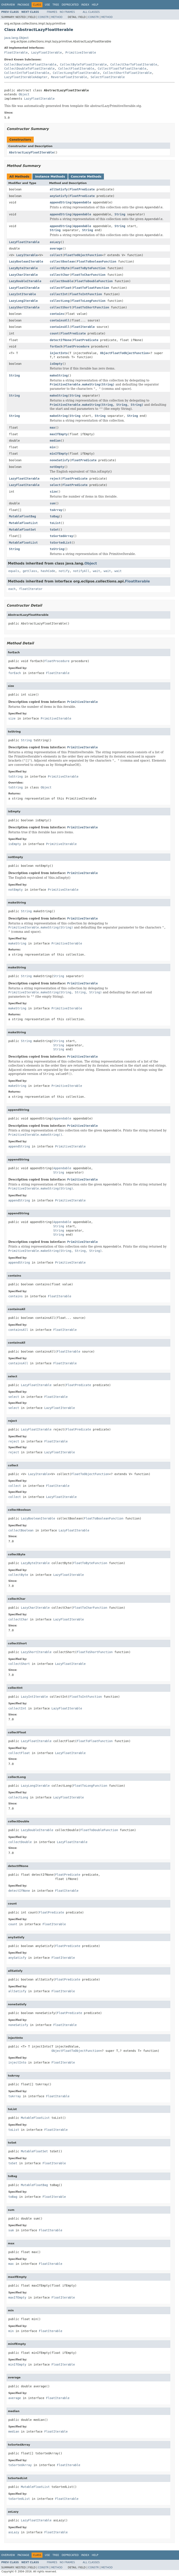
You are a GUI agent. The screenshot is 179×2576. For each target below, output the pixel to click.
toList (55, 523)
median (55, 440)
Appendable (82, 202)
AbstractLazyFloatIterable (31, 152)
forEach (56, 346)
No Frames (67, 11)
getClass (30, 571)
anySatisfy (59, 196)
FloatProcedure (76, 346)
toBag (54, 516)
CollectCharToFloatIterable (133, 64)
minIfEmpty (59, 453)
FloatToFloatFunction (91, 287)
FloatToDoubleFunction (94, 281)
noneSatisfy (60, 460)
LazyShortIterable (24, 307)
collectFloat (60, 287)
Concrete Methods (86, 176)
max (52, 427)
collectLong (60, 300)
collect (56, 255)
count (54, 333)
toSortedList (60, 542)
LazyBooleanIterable (26, 261)
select (55, 485)
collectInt (59, 294)
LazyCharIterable (23, 274)
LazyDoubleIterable (25, 281)
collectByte (60, 268)
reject (55, 478)
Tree (55, 4)
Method (57, 17)
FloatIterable (16, 52)
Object (24, 94)
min (52, 447)
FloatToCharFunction (88, 274)
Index (85, 4)
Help (95, 4)
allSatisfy (59, 189)
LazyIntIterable (22, 294)
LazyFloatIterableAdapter (25, 77)
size (53, 491)
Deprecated (70, 4)
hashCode (48, 571)
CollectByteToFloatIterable (83, 64)
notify (64, 571)
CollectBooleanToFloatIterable (30, 64)
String (120, 214)
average (56, 248)
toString (57, 549)
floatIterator (31, 589)
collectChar (60, 274)
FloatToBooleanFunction (96, 261)
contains (57, 313)
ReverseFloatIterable (69, 77)
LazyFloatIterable (46, 52)
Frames (52, 11)
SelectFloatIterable (108, 77)
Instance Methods (50, 176)
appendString (60, 202)
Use (47, 4)
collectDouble (61, 281)
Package (23, 4)
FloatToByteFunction (88, 268)
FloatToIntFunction (86, 294)
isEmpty (56, 363)
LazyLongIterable (23, 300)
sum (52, 503)
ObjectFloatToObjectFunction (124, 353)
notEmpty (57, 466)
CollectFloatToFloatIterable (122, 68)
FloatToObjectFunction (83, 255)
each (12, 589)
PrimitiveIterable (80, 52)
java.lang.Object (16, 37)
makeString (59, 375)
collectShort (60, 307)
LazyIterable (27, 255)
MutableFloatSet (22, 529)
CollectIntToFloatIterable (26, 72)
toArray (56, 510)
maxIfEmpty (59, 434)
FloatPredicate (82, 189)
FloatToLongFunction (88, 300)
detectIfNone (60, 340)
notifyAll (81, 571)
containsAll (60, 320)
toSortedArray (61, 536)
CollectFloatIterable (76, 68)
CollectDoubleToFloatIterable (29, 68)
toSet (54, 529)
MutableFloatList (23, 523)
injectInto (59, 353)
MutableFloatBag (22, 516)
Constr (43, 17)
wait (96, 571)
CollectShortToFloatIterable (127, 72)
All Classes (91, 11)
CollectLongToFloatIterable (76, 72)
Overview (8, 4)
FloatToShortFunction (91, 307)
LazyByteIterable (23, 268)
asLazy (55, 242)
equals (13, 571)
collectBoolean (62, 261)
